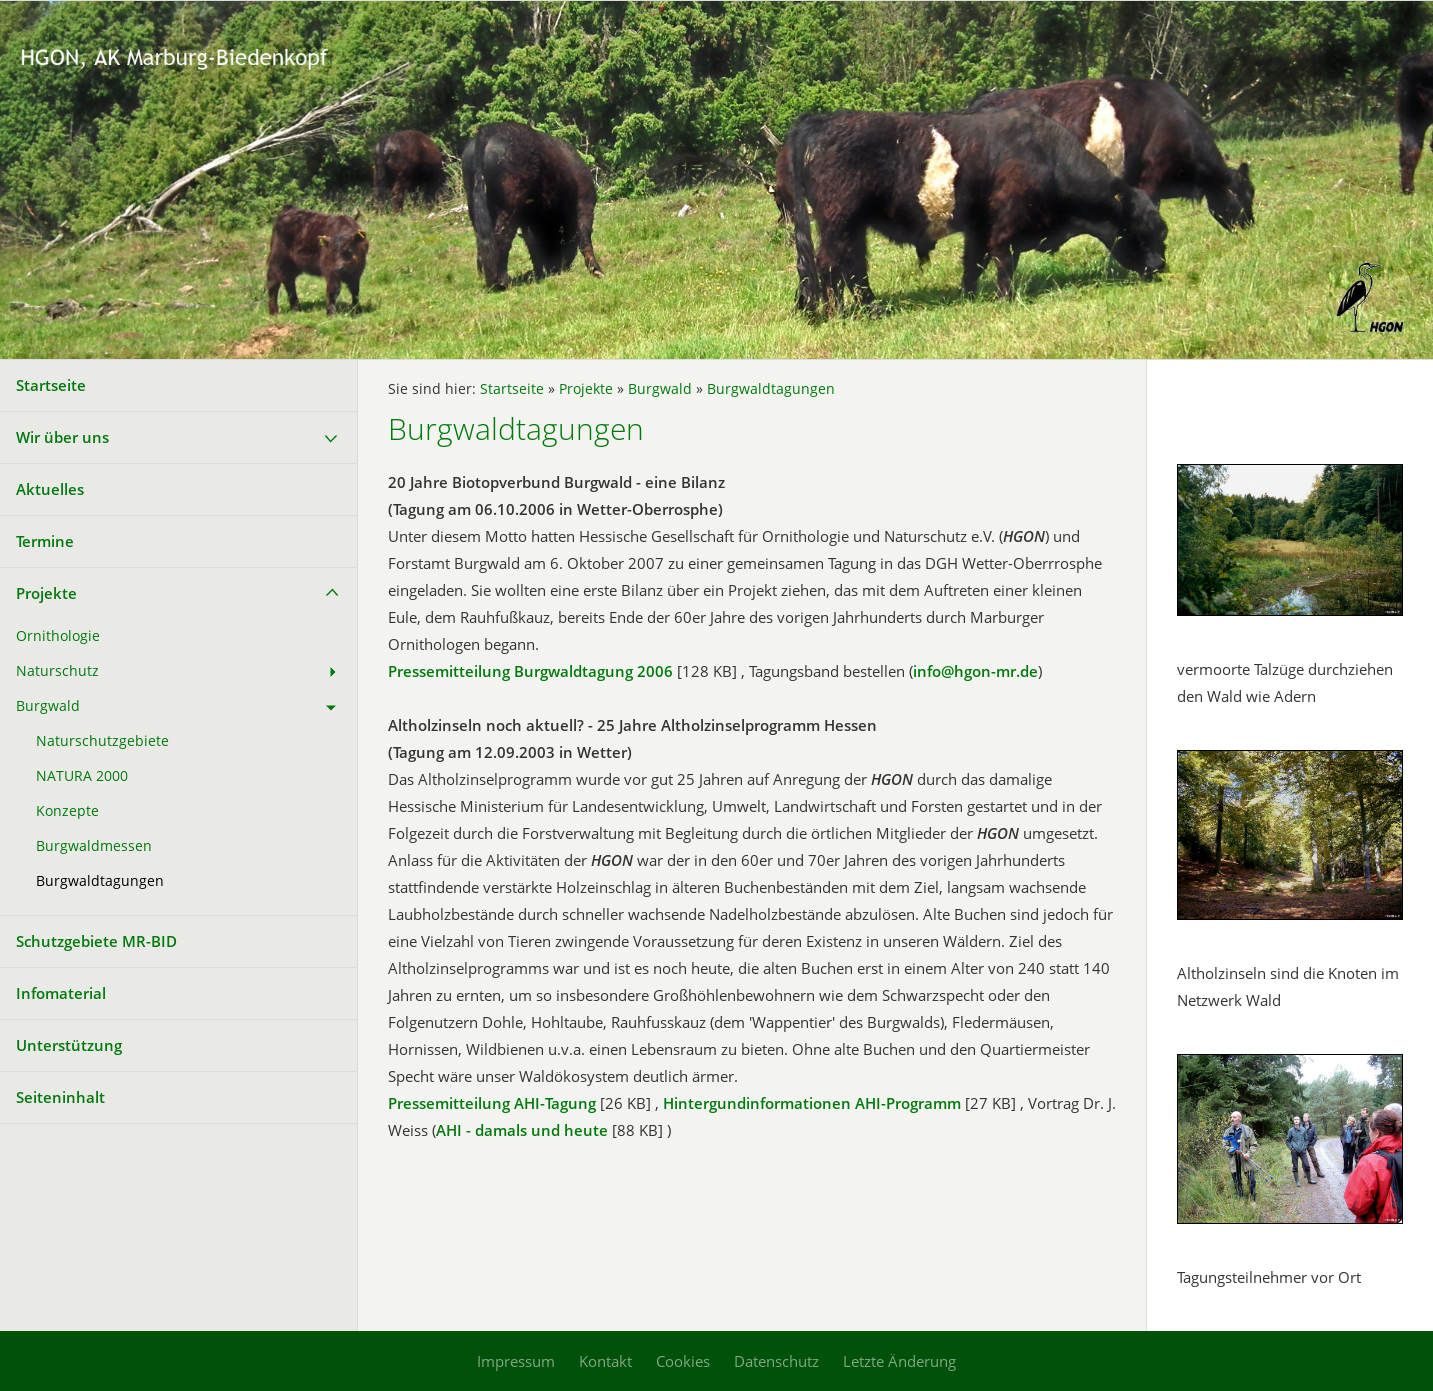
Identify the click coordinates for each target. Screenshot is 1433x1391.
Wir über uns (62, 437)
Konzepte (67, 811)
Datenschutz (776, 1361)
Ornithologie (58, 636)
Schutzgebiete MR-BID (96, 941)
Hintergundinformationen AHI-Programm (812, 1103)
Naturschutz (57, 671)
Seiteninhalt (60, 1097)
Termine (45, 541)
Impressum (516, 1361)
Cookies (683, 1361)
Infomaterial (61, 993)
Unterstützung (69, 1045)
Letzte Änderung (899, 1361)
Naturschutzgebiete (102, 741)
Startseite (51, 385)
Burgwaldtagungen (100, 881)
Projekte (46, 593)
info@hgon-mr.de (975, 671)
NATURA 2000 (82, 776)
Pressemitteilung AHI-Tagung (492, 1103)
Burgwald (48, 706)
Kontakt (605, 1361)
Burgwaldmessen (94, 846)
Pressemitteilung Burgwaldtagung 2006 (530, 671)
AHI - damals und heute (522, 1130)
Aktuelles (50, 489)
